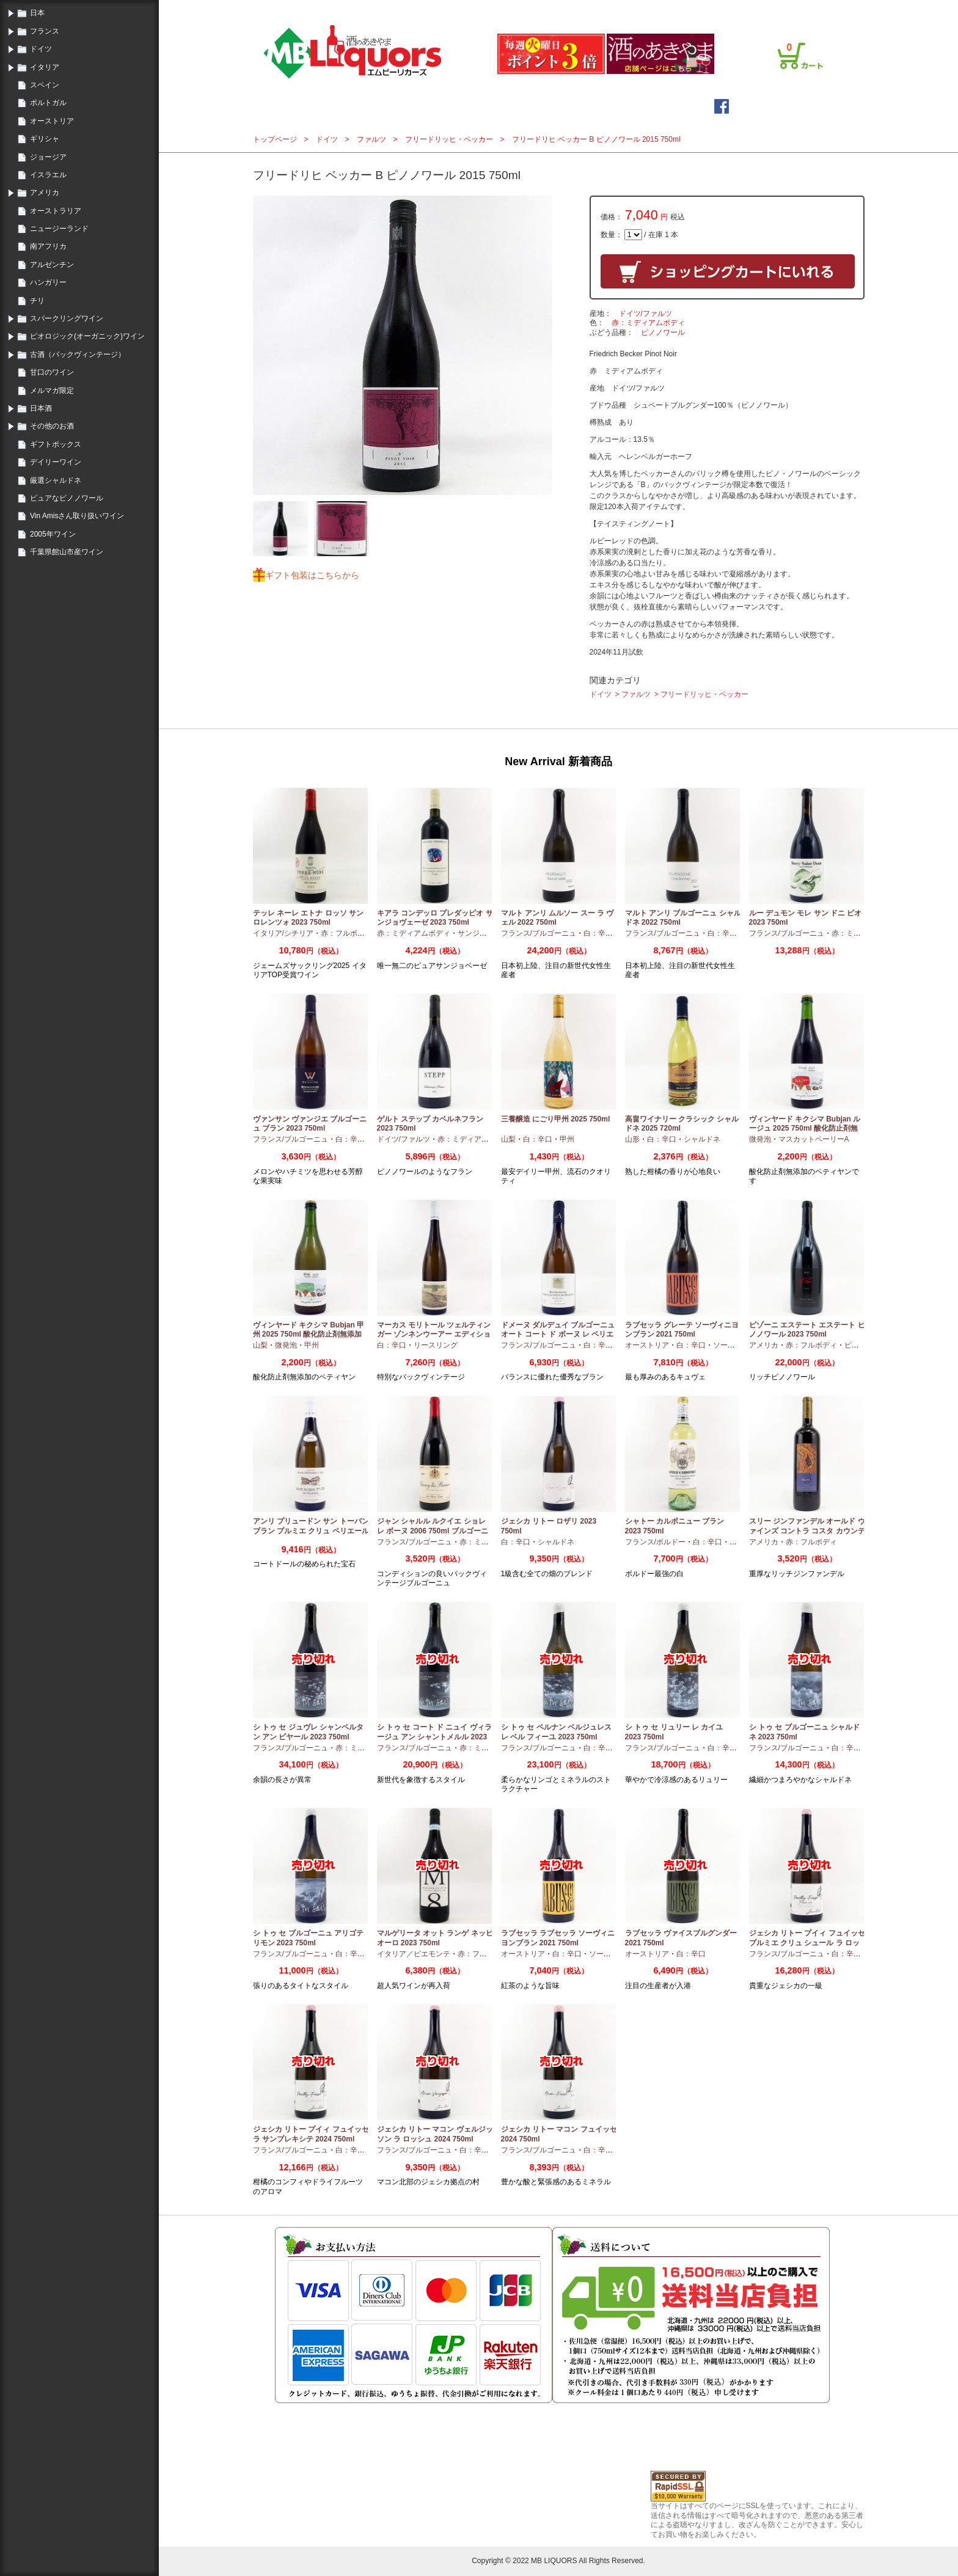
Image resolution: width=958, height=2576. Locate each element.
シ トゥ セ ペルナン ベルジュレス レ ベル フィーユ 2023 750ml (556, 1732)
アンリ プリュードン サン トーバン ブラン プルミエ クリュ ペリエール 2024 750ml (311, 1530)
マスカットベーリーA (813, 1139)
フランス (44, 31)
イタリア (44, 67)
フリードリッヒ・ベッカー (449, 139)
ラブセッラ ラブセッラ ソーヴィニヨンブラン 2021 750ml (558, 1938)
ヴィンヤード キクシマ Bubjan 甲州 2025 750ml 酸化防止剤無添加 (309, 1330)
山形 (632, 1139)
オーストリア (52, 121)
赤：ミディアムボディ (648, 322)
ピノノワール (663, 332)
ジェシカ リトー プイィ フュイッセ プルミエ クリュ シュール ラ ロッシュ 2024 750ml (807, 1942)
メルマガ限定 (52, 390)
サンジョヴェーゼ (487, 933)
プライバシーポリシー (745, 8)
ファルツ (371, 139)
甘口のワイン (52, 372)
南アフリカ (48, 246)
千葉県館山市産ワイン (66, 552)
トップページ (386, 106)
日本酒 (41, 408)
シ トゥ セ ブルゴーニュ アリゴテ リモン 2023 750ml (308, 1938)
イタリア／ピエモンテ (413, 1954)
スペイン (44, 85)
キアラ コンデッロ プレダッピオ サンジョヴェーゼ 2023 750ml (435, 918)
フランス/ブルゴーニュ (538, 933)
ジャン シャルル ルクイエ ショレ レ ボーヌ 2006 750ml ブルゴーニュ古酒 (432, 1530)
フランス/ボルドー (655, 1542)
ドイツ (41, 49)
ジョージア (48, 157)
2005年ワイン (53, 534)
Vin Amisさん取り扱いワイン (77, 516)
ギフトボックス (55, 444)
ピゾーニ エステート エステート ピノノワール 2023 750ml (807, 1330)
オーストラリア (55, 211)
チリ (37, 300)
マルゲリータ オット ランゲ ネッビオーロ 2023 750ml (435, 1938)
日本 (37, 13)
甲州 (567, 1139)
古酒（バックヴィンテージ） (77, 354)
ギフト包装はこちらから (312, 575)
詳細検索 (557, 106)
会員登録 (642, 8)
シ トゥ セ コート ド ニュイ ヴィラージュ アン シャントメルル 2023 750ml (434, 1736)
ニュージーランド (59, 228)
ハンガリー (48, 282)
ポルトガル (48, 102)
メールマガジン (476, 106)
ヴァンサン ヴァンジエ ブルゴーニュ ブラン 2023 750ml (310, 1124)
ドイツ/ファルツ (645, 313)
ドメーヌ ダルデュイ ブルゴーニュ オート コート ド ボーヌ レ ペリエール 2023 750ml (558, 1334)
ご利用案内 (683, 8)
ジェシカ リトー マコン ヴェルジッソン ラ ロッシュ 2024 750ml (435, 2134)
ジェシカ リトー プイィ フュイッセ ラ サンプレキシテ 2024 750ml (311, 2134)
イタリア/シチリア (283, 933)
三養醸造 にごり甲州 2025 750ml (555, 1119)
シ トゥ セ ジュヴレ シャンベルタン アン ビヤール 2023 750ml (308, 1732)
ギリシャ (44, 138)
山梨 (508, 1139)
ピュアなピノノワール (66, 498)
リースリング (436, 1345)
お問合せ (804, 8)
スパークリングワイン (66, 318)
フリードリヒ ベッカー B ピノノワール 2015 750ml (596, 139)
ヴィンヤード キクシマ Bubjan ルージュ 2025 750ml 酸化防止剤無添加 (805, 1128)
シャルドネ (702, 1139)
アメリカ (44, 192)
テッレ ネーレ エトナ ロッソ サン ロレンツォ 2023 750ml (308, 918)
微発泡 (760, 1139)
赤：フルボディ (346, 933)
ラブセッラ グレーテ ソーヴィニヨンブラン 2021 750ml (682, 1330)
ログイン (606, 8)
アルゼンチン (52, 264)
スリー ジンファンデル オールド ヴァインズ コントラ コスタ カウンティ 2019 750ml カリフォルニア (807, 1530)
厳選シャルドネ (55, 480)
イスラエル (48, 175)
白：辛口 (598, 933)
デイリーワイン (55, 462)
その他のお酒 (52, 426)
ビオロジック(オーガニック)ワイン (87, 336)
